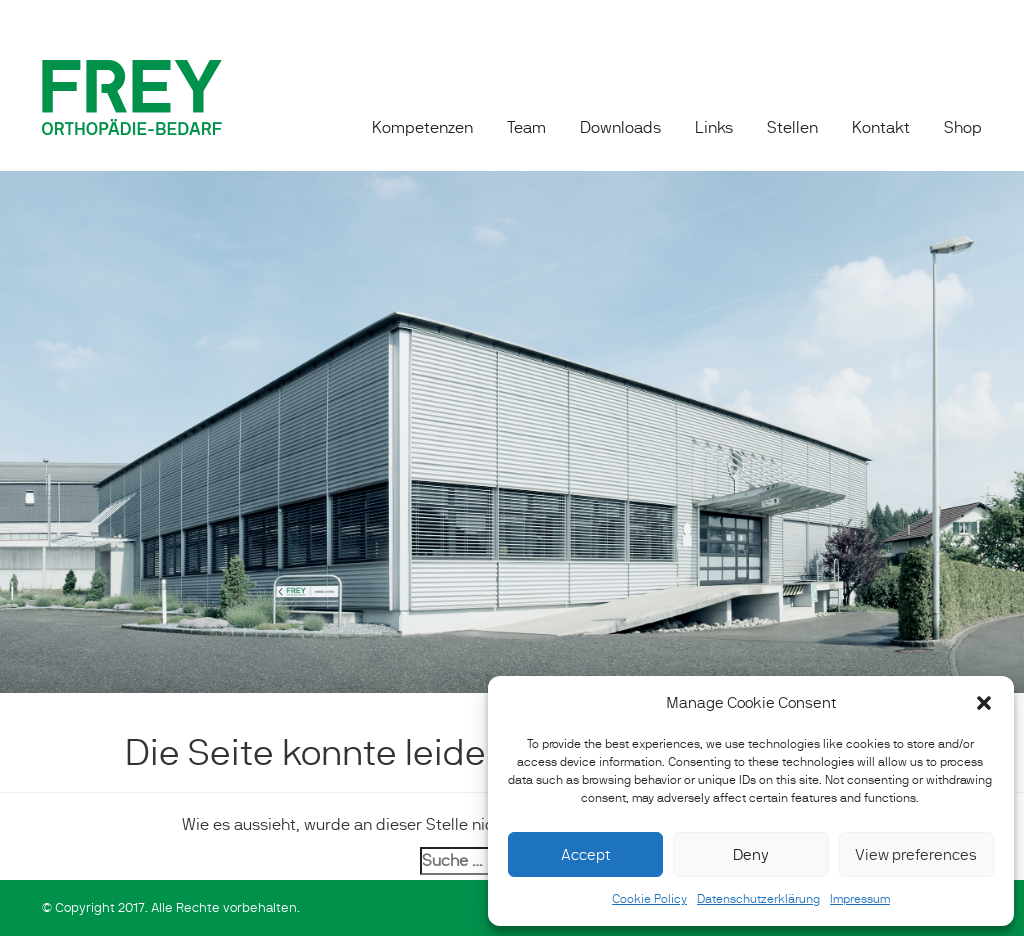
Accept (585, 854)
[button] (984, 703)
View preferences (916, 854)
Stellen (792, 127)
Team (526, 127)
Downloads (620, 127)
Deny (751, 854)
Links (714, 127)
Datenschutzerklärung (758, 899)
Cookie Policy (649, 899)
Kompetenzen (422, 127)
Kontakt (881, 127)
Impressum (860, 899)
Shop (963, 127)
